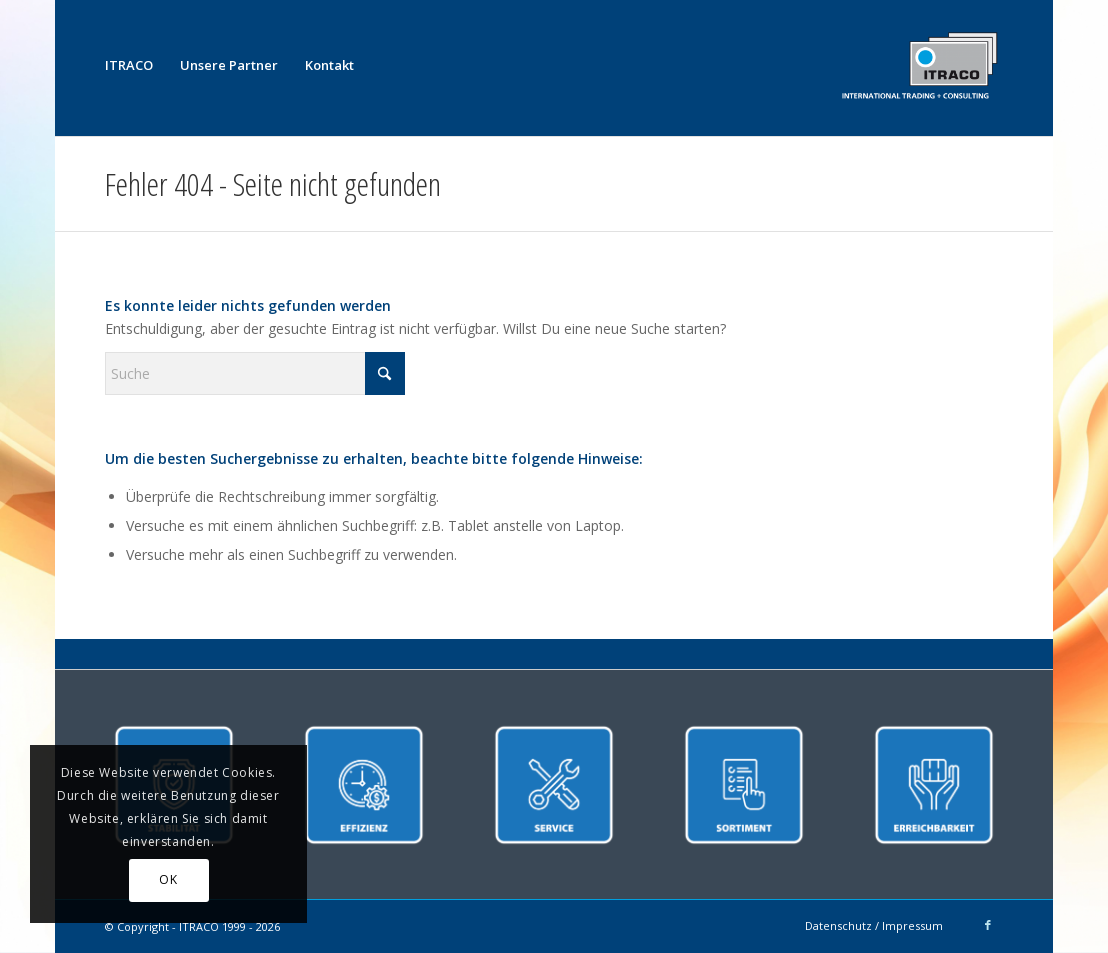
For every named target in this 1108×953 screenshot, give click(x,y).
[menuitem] (129, 65)
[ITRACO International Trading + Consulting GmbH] (919, 65)
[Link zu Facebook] (988, 925)
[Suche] (255, 373)
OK (168, 879)
